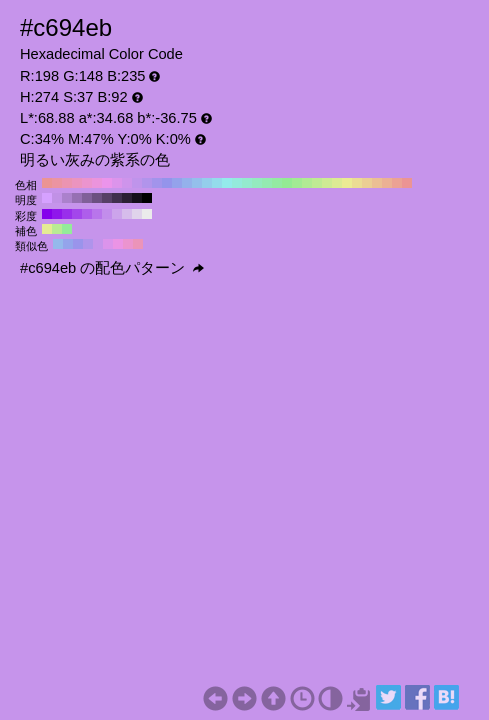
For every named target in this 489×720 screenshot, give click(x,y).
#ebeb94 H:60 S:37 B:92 (347, 183)
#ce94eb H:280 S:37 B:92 (127, 183)
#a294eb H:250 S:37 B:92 (157, 183)
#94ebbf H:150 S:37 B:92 (257, 183)
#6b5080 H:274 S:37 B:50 (97, 198)
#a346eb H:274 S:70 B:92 (77, 214)
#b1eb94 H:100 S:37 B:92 (307, 183)
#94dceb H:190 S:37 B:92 (217, 183)
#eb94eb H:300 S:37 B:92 (107, 183)
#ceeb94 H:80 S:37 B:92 (327, 183)
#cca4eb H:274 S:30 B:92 (117, 214)
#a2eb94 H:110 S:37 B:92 (297, 183)
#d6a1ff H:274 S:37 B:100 (47, 198)
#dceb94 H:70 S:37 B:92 (337, 183)
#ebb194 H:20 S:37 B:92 (387, 183)
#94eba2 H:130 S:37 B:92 (277, 183)
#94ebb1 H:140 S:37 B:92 (267, 183)
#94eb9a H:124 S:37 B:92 (67, 229)
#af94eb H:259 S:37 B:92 (88, 244)
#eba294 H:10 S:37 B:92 (397, 183)
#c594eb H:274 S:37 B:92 (98, 244)
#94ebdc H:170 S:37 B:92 (237, 183)
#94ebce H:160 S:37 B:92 (247, 183)
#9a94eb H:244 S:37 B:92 (78, 244)
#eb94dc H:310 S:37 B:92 (97, 183)
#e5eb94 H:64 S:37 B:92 (47, 229)
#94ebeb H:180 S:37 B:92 (227, 183)
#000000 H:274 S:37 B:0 (147, 198)
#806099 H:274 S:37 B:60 (87, 198)
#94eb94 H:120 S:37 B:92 (287, 183)
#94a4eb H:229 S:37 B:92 (68, 244)
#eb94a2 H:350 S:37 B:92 (57, 183)
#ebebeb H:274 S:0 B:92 (147, 214)
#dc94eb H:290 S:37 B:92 (117, 183)
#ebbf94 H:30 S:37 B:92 (377, 183)
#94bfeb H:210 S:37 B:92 (197, 183)
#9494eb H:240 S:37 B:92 (167, 183)
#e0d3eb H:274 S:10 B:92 (137, 214)
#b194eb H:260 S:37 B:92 (147, 183)
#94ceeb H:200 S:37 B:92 (207, 183)
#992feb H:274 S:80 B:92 (67, 214)
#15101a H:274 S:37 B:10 (137, 198)
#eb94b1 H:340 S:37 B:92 (67, 183)
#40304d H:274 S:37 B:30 (117, 198)
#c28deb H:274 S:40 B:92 (107, 214)
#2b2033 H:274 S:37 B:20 (127, 198)
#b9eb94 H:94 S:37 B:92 (57, 229)
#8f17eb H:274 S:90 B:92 (57, 214)
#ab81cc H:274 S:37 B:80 (67, 198)
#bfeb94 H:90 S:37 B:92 (317, 183)
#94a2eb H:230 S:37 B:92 (177, 183)
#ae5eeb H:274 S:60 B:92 (87, 214)
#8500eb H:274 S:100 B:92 (47, 214)
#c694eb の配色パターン (112, 268)
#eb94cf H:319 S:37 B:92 (128, 244)
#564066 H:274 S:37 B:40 (107, 198)
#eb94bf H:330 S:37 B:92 (77, 183)
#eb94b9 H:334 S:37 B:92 (138, 244)
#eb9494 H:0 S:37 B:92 (407, 183)
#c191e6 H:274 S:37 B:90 (57, 198)
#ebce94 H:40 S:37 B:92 (367, 183)
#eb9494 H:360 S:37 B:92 (47, 183)
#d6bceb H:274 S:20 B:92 (127, 214)
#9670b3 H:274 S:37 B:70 (77, 198)
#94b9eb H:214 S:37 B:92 (58, 244)
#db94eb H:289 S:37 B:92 (108, 244)
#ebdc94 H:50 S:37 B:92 (357, 183)
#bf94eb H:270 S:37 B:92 (137, 183)
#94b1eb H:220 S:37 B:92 (187, 183)
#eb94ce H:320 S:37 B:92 (87, 183)
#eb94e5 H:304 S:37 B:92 (118, 244)
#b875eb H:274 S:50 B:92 (97, 214)
